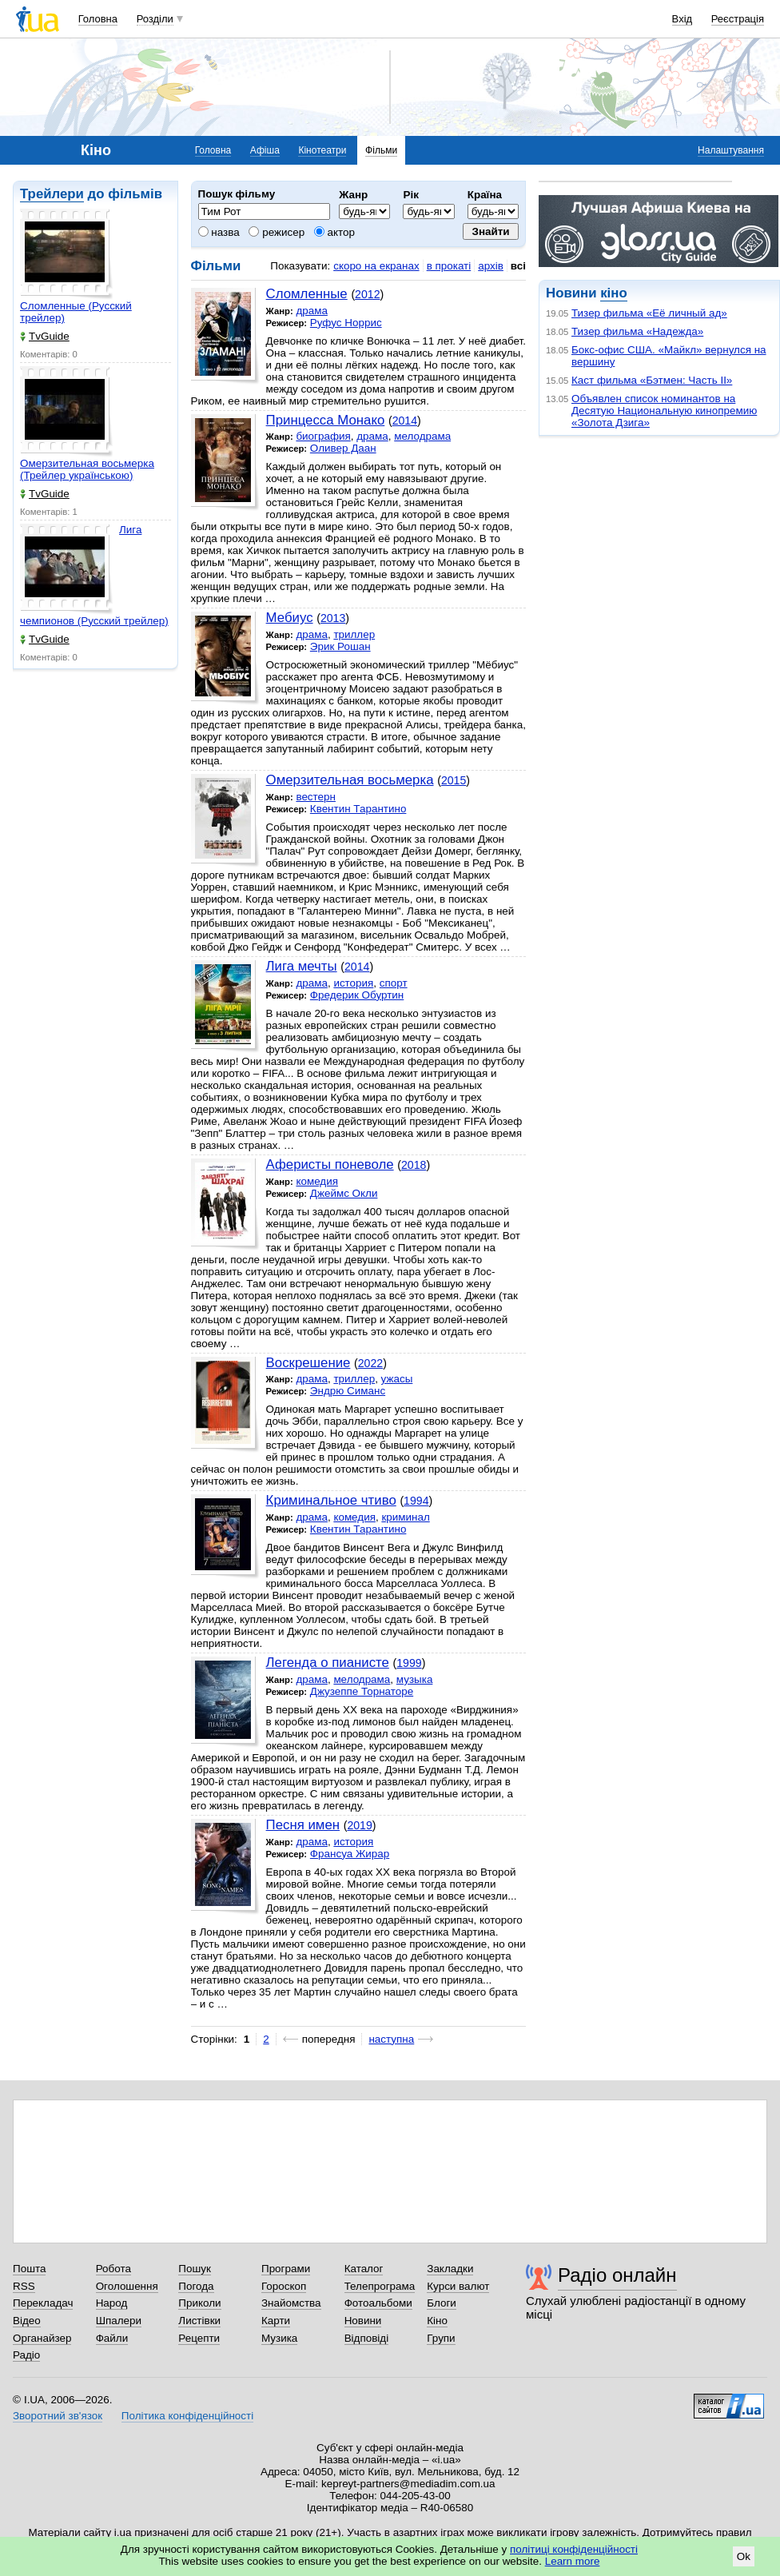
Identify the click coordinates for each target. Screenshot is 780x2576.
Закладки (450, 2269)
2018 (413, 1164)
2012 (367, 294)
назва (219, 232)
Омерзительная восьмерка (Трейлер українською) (87, 469)
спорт (394, 983)
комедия (317, 1181)
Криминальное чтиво (331, 1500)
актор (334, 232)
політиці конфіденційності (574, 2549)
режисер (276, 232)
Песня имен (303, 1824)
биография (323, 436)
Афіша (265, 150)
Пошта (29, 2269)
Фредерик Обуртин (357, 995)
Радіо (26, 2355)
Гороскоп (283, 2286)
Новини (363, 2321)
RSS (24, 2286)
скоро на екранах (376, 266)
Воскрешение (308, 1362)
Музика (279, 2338)
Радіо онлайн (617, 2275)
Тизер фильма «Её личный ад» (649, 313)
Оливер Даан (343, 448)
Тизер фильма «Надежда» (637, 331)
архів (490, 266)
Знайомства (291, 2303)
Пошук (194, 2269)
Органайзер (42, 2338)
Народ (112, 2303)
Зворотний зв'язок (57, 2416)
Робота (113, 2269)
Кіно (437, 2321)
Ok (743, 2556)
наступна (391, 2039)
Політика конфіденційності (187, 2416)
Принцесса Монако (325, 420)
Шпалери (118, 2321)
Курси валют (458, 2286)
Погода (195, 2286)
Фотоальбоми (378, 2303)
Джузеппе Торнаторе (361, 1691)
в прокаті (449, 266)
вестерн (316, 797)
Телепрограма (380, 2286)
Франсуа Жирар (349, 1854)
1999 (408, 1663)
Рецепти (199, 2338)
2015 (453, 780)
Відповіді (366, 2338)
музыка (414, 1679)
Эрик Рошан (340, 646)
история (353, 983)
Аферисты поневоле (330, 1164)
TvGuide (45, 336)
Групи (441, 2338)
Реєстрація (737, 19)
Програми (285, 2269)
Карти (275, 2321)
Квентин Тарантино (358, 809)
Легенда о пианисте (327, 1662)
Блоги (441, 2303)
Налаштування (731, 150)
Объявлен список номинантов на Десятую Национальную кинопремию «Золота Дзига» (664, 411)
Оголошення (127, 2286)
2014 (404, 420)
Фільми (381, 150)
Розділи (155, 19)
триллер (354, 634)
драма (312, 311)
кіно (613, 293)
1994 (416, 1500)
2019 (359, 1825)
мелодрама (422, 436)
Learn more (572, 2561)
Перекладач (43, 2303)
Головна (97, 19)
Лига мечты (301, 966)
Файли (112, 2338)
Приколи (199, 2303)
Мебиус (289, 617)
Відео (27, 2321)
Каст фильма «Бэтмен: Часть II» (651, 380)
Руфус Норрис (346, 323)
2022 (370, 1363)
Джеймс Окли (344, 1193)
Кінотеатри (322, 150)
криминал (405, 1517)
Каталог (364, 2269)
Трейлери (52, 193)
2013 (332, 618)
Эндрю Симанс (347, 1391)
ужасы (397, 1379)
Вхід (682, 19)
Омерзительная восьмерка (350, 780)
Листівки (199, 2321)
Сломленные (307, 293)
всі (518, 266)
